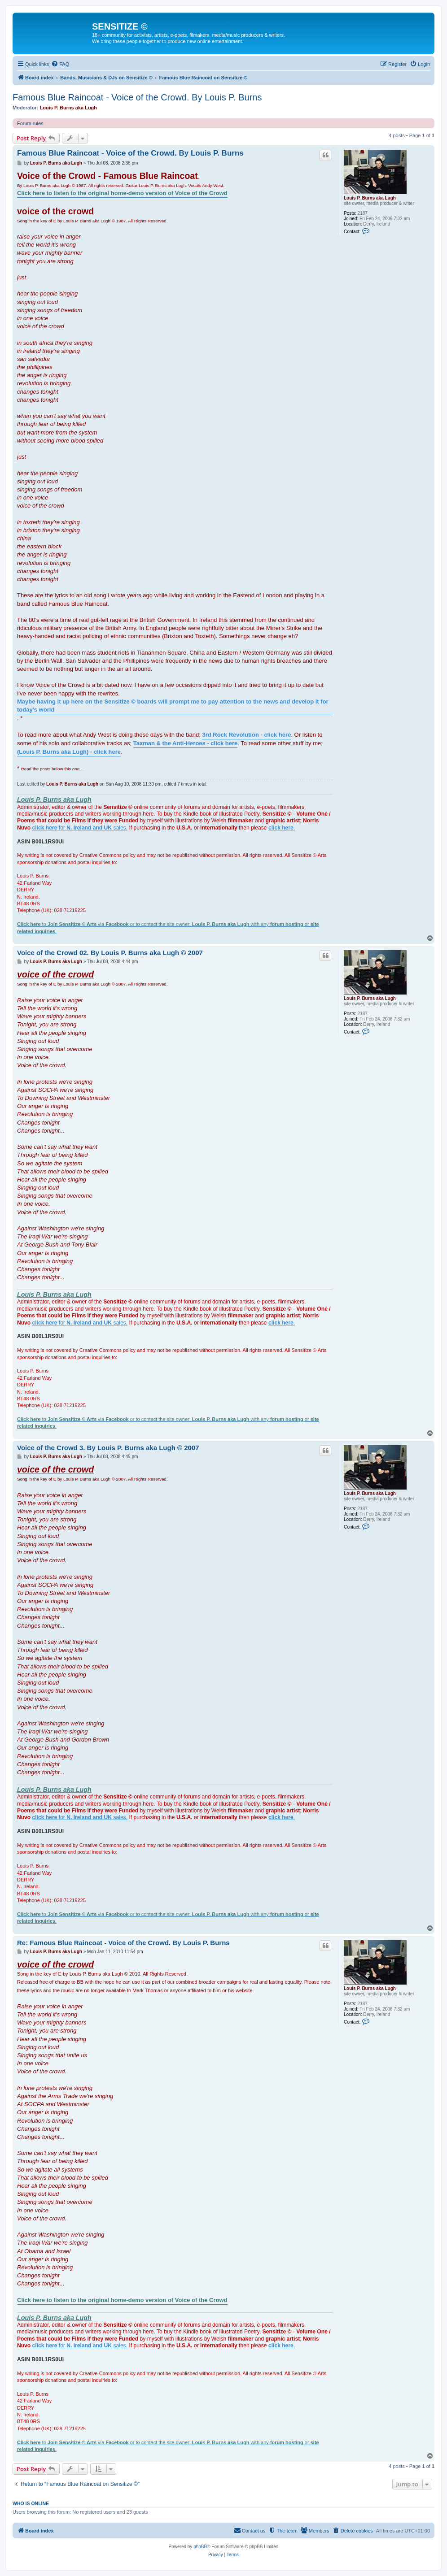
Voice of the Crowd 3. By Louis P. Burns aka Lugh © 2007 (108, 1447)
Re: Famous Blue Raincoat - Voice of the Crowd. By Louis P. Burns (123, 1942)
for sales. (79, 828)
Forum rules (30, 123)
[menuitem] (60, 64)
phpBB (200, 2546)
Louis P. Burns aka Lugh (68, 107)
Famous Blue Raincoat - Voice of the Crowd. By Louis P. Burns (137, 97)
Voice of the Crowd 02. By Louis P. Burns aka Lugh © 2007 (110, 952)
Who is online (31, 2503)
